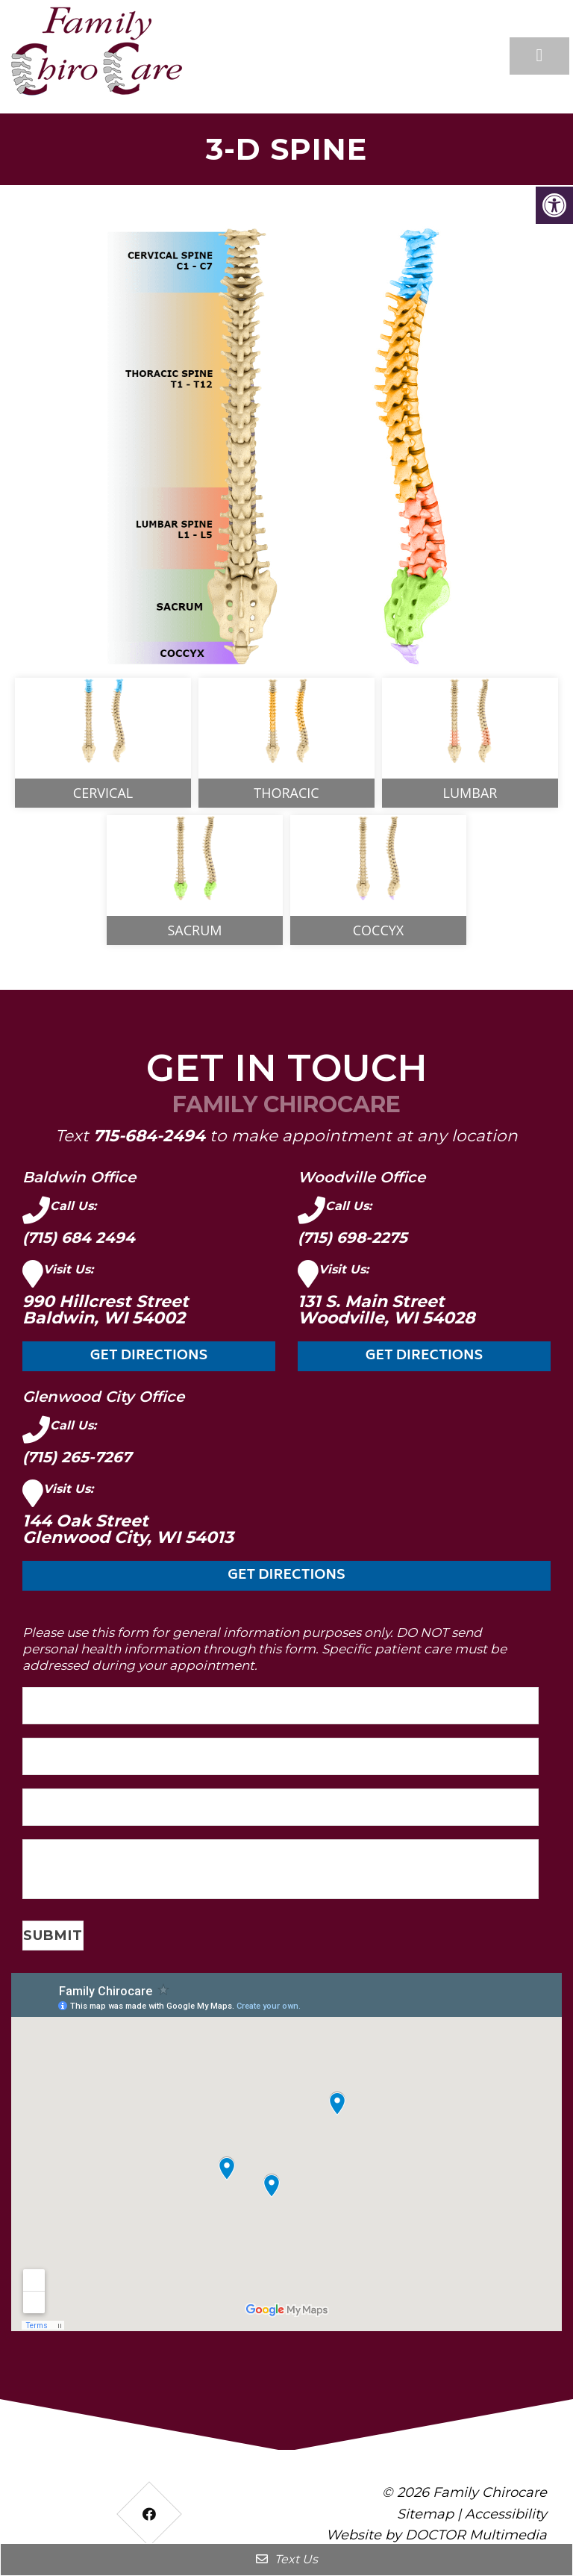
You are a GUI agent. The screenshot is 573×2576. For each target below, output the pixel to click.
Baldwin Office (79, 1177)
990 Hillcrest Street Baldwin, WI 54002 (105, 1310)
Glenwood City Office (103, 1397)
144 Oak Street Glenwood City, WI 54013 (128, 1529)
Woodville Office (361, 1177)
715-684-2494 (149, 1135)
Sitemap (425, 2514)
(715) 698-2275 (352, 1237)
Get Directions (149, 1356)
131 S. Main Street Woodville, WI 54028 (386, 1310)
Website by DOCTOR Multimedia (436, 2535)
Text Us (287, 2559)
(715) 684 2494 (78, 1237)
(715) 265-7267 (76, 1457)
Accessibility (506, 2514)
